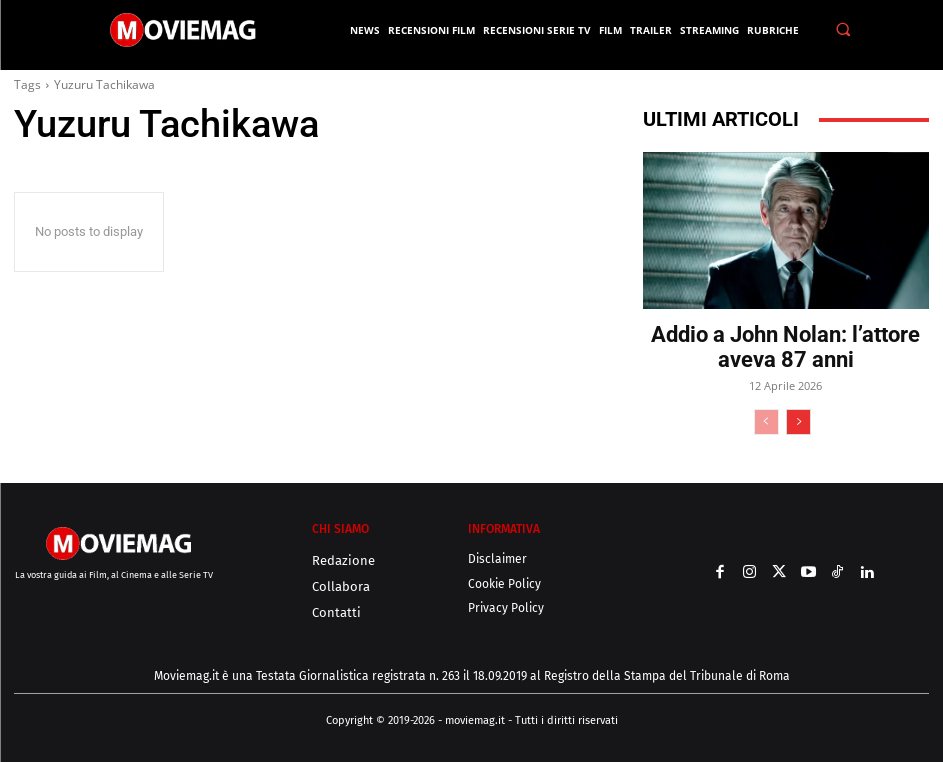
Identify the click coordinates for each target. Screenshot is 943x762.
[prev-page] (766, 422)
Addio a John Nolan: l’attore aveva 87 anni (785, 347)
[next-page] (798, 422)
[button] (843, 30)
